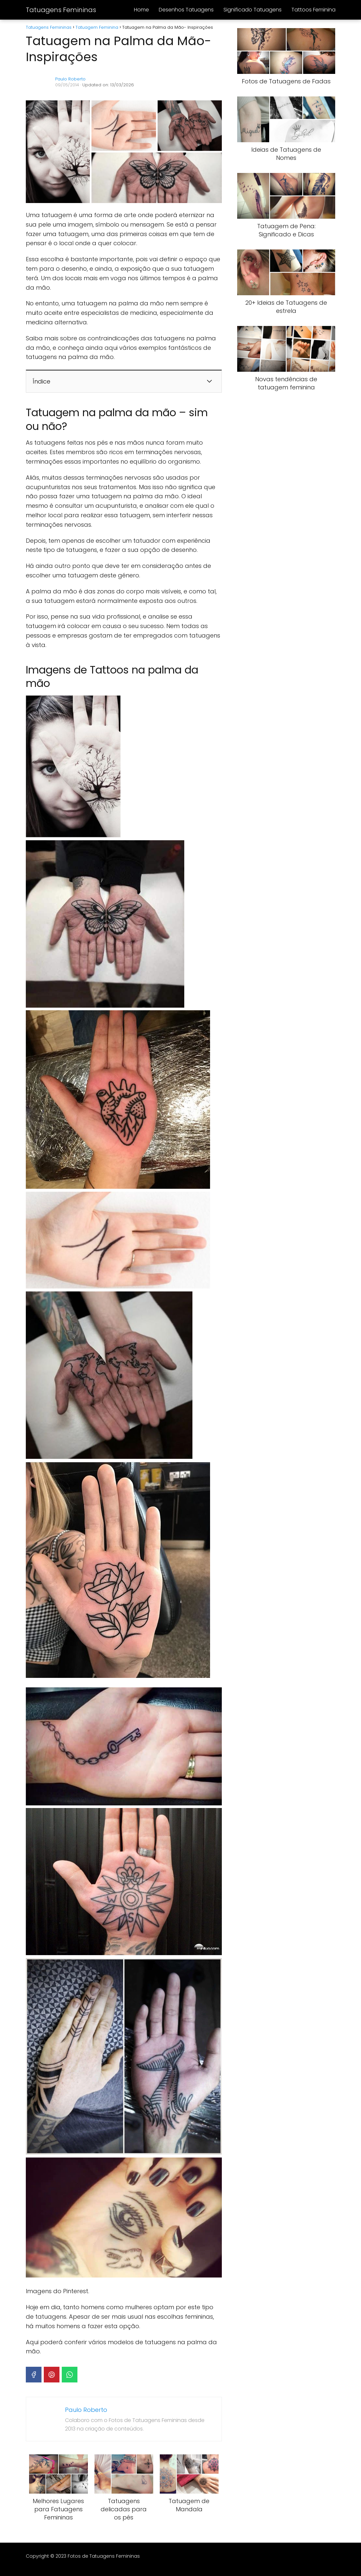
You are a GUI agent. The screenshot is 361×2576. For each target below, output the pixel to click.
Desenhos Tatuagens (186, 9)
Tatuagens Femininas (61, 9)
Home (141, 9)
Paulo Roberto (70, 79)
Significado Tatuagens (252, 9)
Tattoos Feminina (313, 9)
